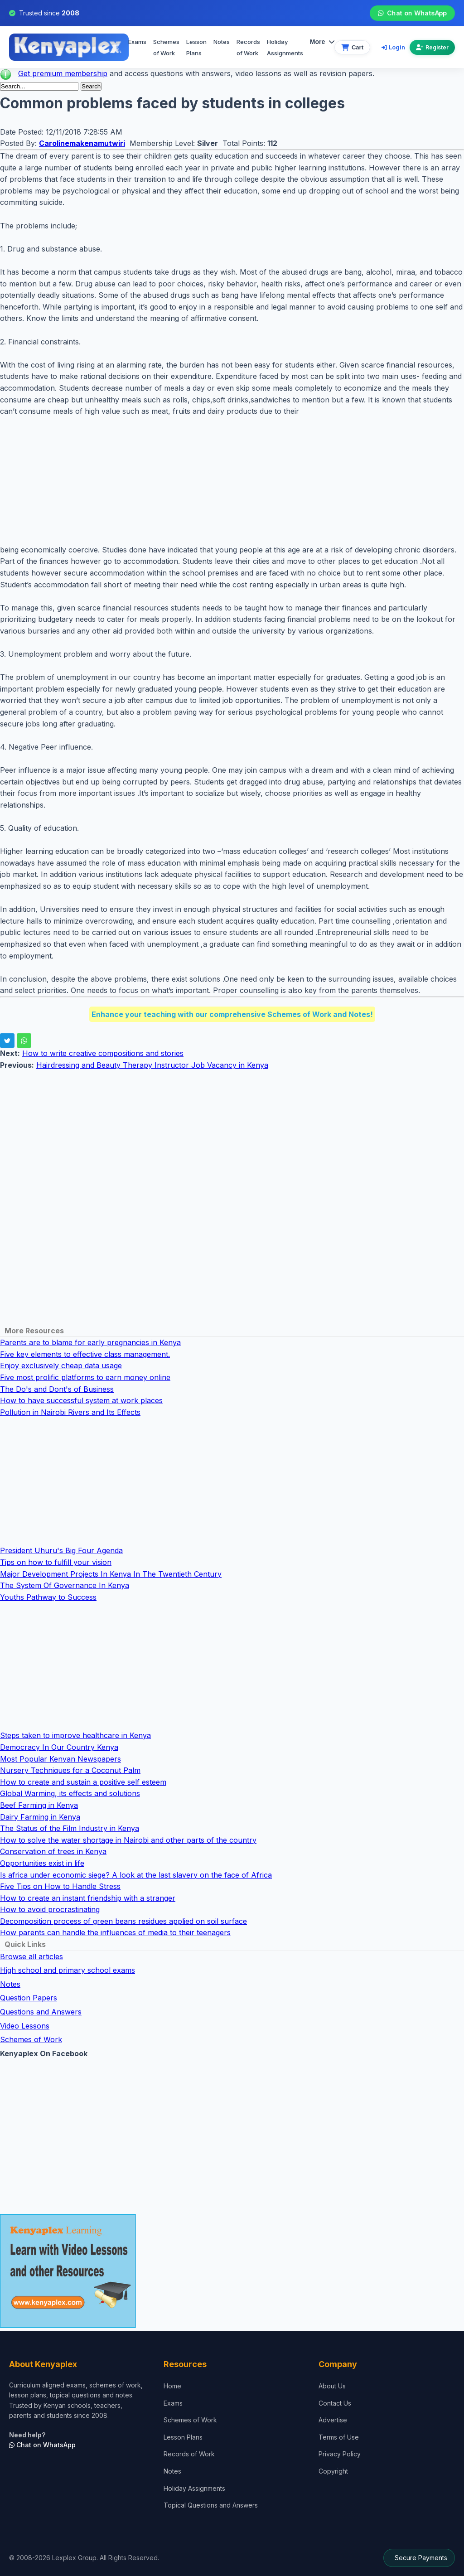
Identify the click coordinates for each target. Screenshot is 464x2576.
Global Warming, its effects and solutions (70, 1793)
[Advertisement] (232, 480)
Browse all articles (31, 1956)
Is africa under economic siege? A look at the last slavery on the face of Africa (136, 1874)
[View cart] (352, 47)
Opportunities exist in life (42, 1863)
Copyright (333, 2471)
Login (393, 47)
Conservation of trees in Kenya (53, 1851)
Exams (137, 41)
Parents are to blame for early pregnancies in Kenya (90, 1342)
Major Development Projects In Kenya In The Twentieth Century (111, 1574)
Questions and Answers (41, 2011)
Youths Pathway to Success (48, 1597)
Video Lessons (24, 2025)
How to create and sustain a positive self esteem (83, 1782)
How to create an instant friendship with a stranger (87, 1898)
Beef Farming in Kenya (39, 1805)
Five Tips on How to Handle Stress (60, 1886)
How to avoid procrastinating (50, 1909)
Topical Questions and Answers (211, 2505)
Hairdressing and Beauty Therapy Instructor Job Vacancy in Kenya (152, 1065)
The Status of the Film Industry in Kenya (69, 1828)
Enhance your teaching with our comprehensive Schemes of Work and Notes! (232, 1014)
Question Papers (28, 1997)
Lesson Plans (196, 47)
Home (172, 2386)
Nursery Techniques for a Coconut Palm (70, 1770)
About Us (332, 2386)
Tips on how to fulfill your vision (55, 1562)
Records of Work (248, 47)
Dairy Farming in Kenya (40, 1816)
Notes (221, 41)
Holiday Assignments (194, 2488)
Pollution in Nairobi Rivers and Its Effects (70, 1412)
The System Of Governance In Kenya (64, 1585)
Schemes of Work (166, 47)
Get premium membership (62, 73)
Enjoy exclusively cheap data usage (61, 1365)
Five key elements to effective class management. (85, 1354)
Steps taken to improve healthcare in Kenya (75, 1735)
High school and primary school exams (67, 1970)
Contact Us (335, 2403)
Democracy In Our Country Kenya (59, 1747)
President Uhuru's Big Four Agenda (61, 1550)
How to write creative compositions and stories (103, 1053)
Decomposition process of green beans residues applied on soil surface (123, 1921)
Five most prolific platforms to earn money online (85, 1377)
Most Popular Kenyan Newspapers (60, 1758)
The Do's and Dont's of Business (57, 1389)
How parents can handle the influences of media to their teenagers (115, 1932)
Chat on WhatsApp (412, 13)
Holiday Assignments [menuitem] (285, 47)
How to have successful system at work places (81, 1400)
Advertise (333, 2420)
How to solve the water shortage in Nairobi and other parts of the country (128, 1840)
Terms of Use (339, 2437)
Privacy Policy (340, 2454)
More (322, 41)
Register (432, 47)
